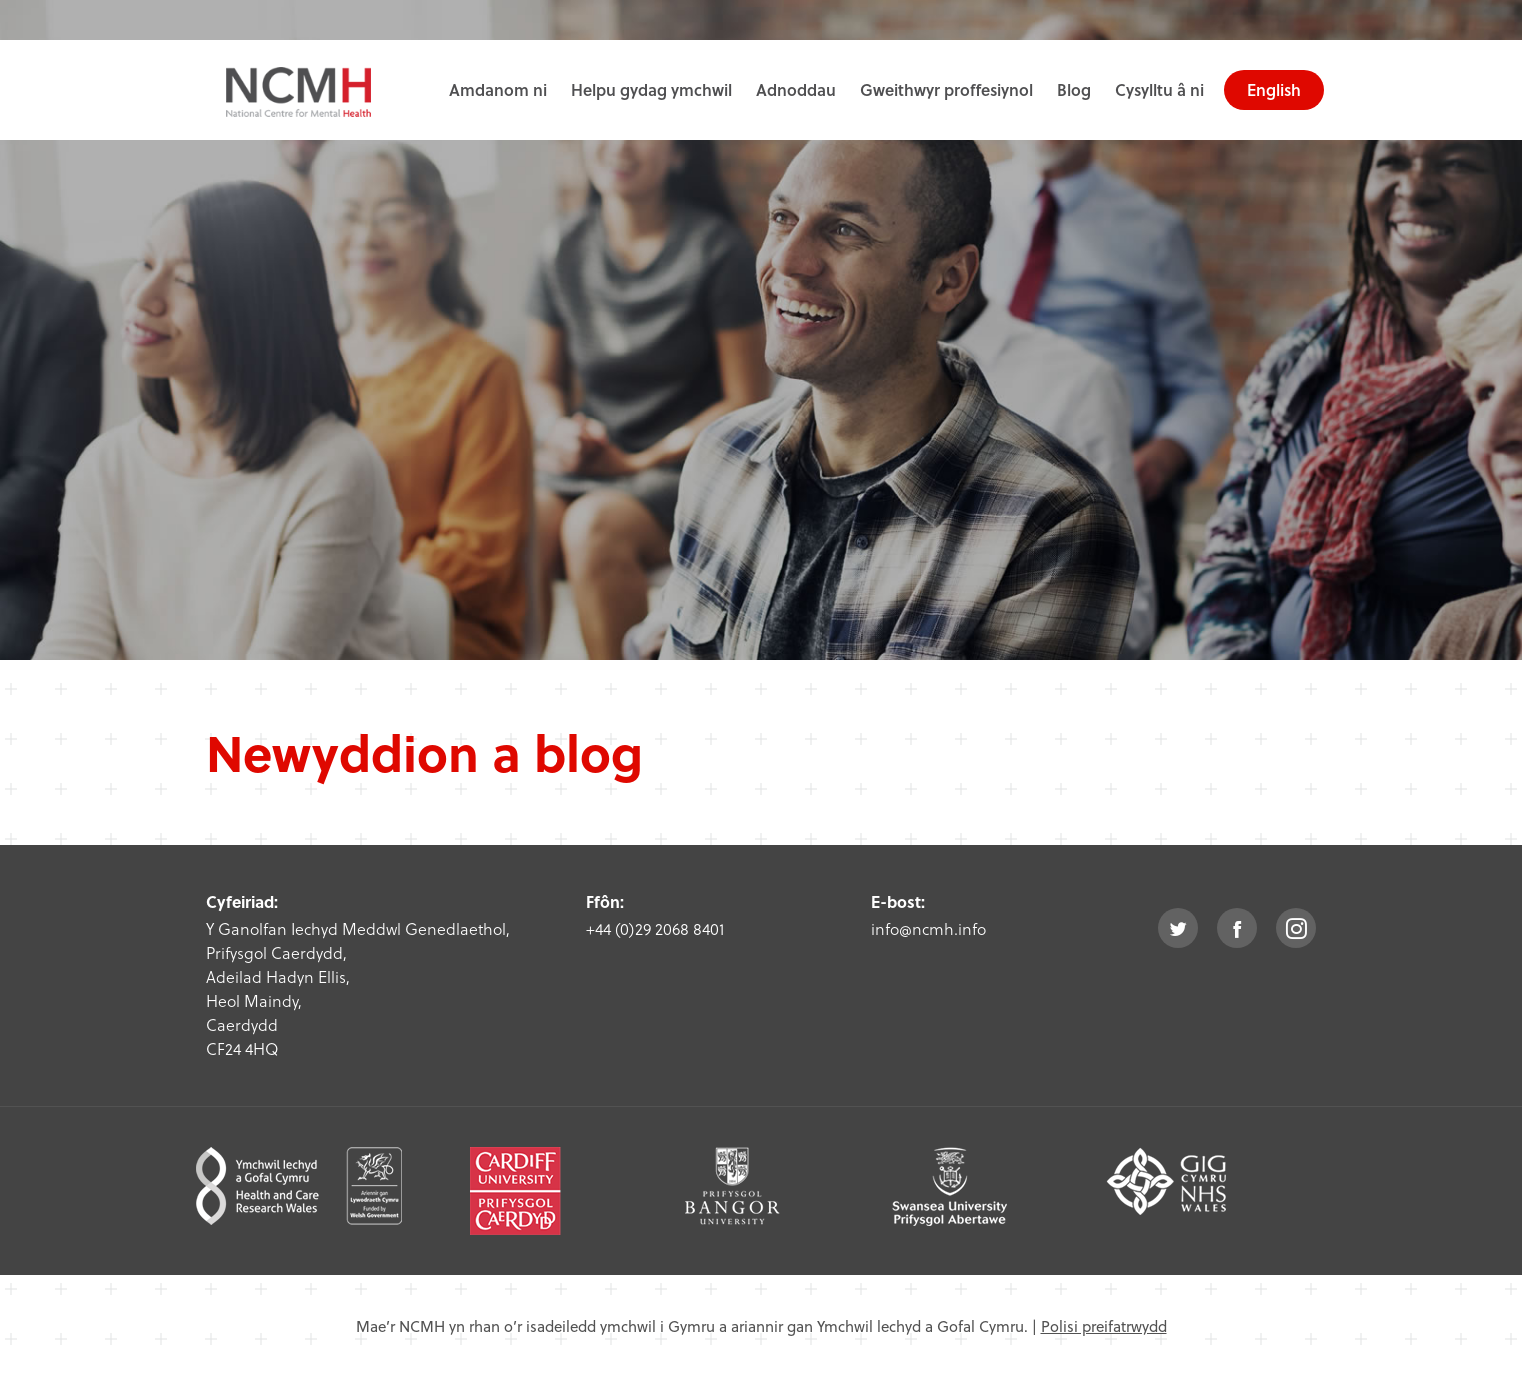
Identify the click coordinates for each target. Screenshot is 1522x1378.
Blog (1074, 89)
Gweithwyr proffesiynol (946, 89)
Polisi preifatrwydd (1104, 1326)
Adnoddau (796, 89)
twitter (1178, 928)
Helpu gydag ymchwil (651, 89)
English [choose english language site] (1274, 89)
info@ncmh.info (928, 928)
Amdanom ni (498, 89)
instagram (1296, 928)
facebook (1237, 928)
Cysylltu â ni (1159, 89)
